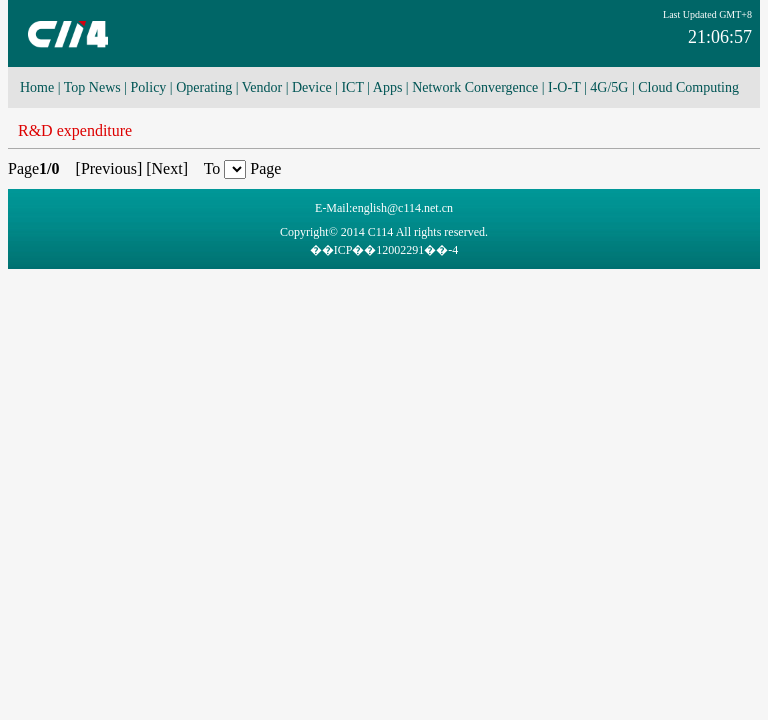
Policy (149, 87)
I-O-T (564, 87)
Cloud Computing (688, 87)
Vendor (262, 87)
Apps (388, 87)
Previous (109, 168)
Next (167, 168)
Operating (204, 87)
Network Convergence (475, 87)
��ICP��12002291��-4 (384, 250)
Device (312, 87)
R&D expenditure (75, 130)
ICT (352, 87)
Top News (92, 87)
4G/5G (609, 87)
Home (37, 87)
